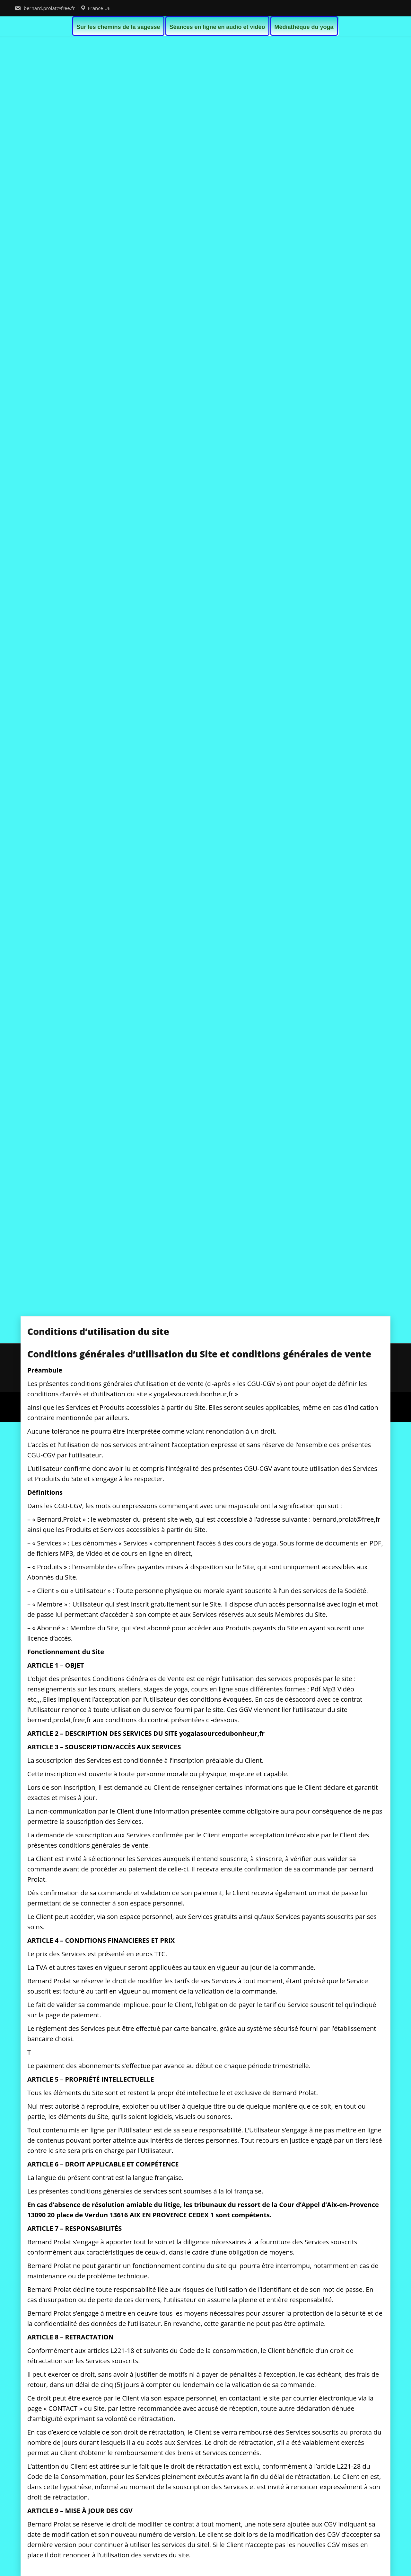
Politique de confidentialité (241, 1373)
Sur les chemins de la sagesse (118, 27)
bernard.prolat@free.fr (44, 8)
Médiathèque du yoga (304, 27)
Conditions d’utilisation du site (161, 1373)
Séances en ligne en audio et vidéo (217, 27)
